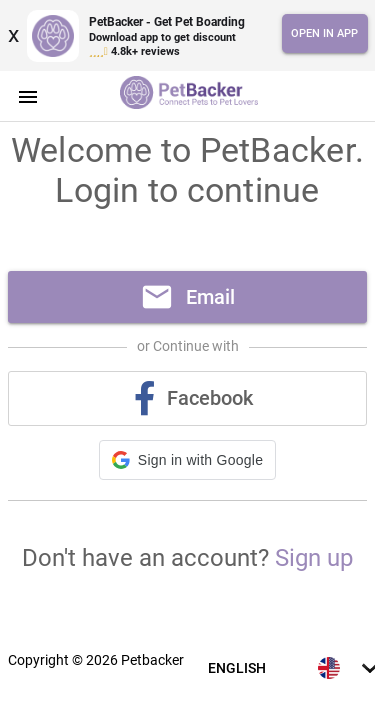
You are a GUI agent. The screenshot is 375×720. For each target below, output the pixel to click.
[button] (187, 460)
